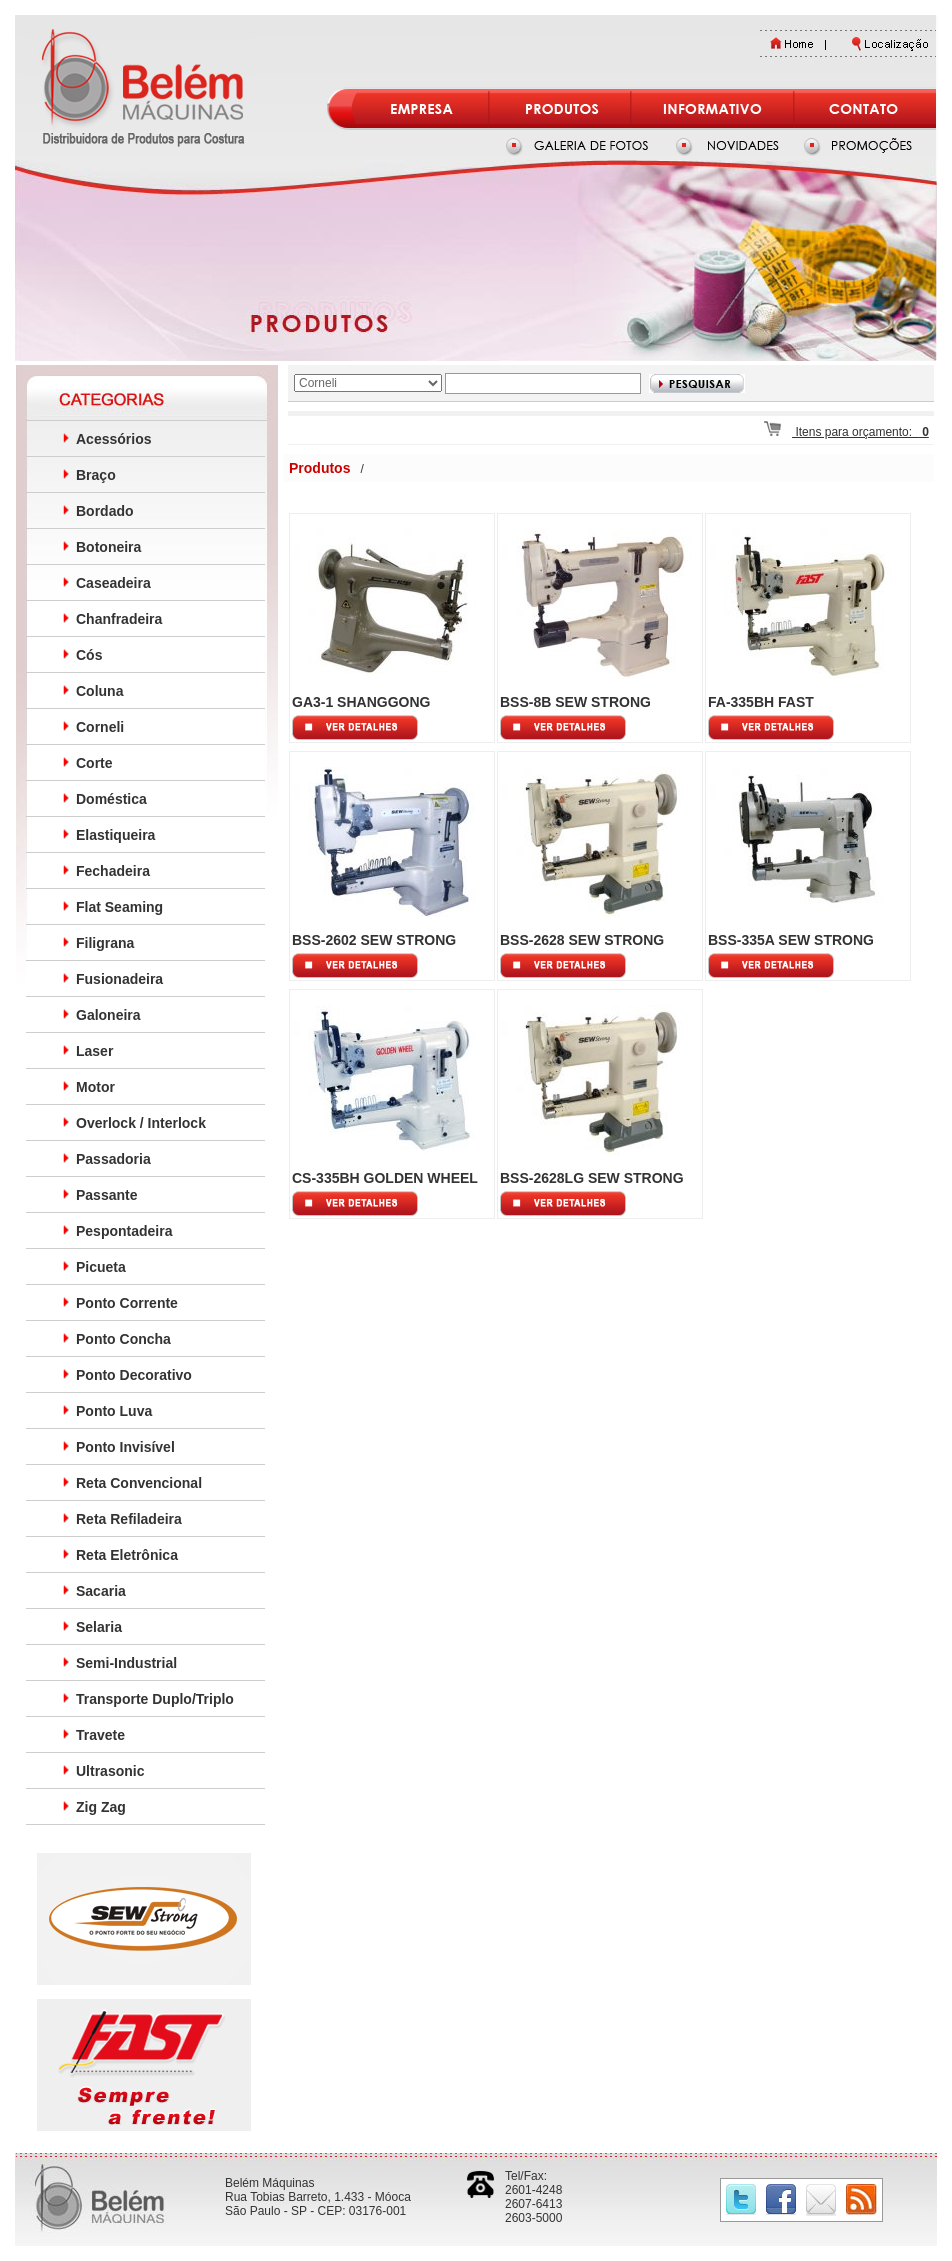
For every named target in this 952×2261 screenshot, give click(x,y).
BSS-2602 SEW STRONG (374, 940)
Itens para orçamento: (846, 432)
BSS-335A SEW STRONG (791, 940)
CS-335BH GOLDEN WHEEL (385, 1178)
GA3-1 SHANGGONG (361, 702)
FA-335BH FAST (761, 702)
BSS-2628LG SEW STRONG (592, 1178)
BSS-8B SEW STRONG (575, 702)
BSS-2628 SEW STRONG (582, 940)
